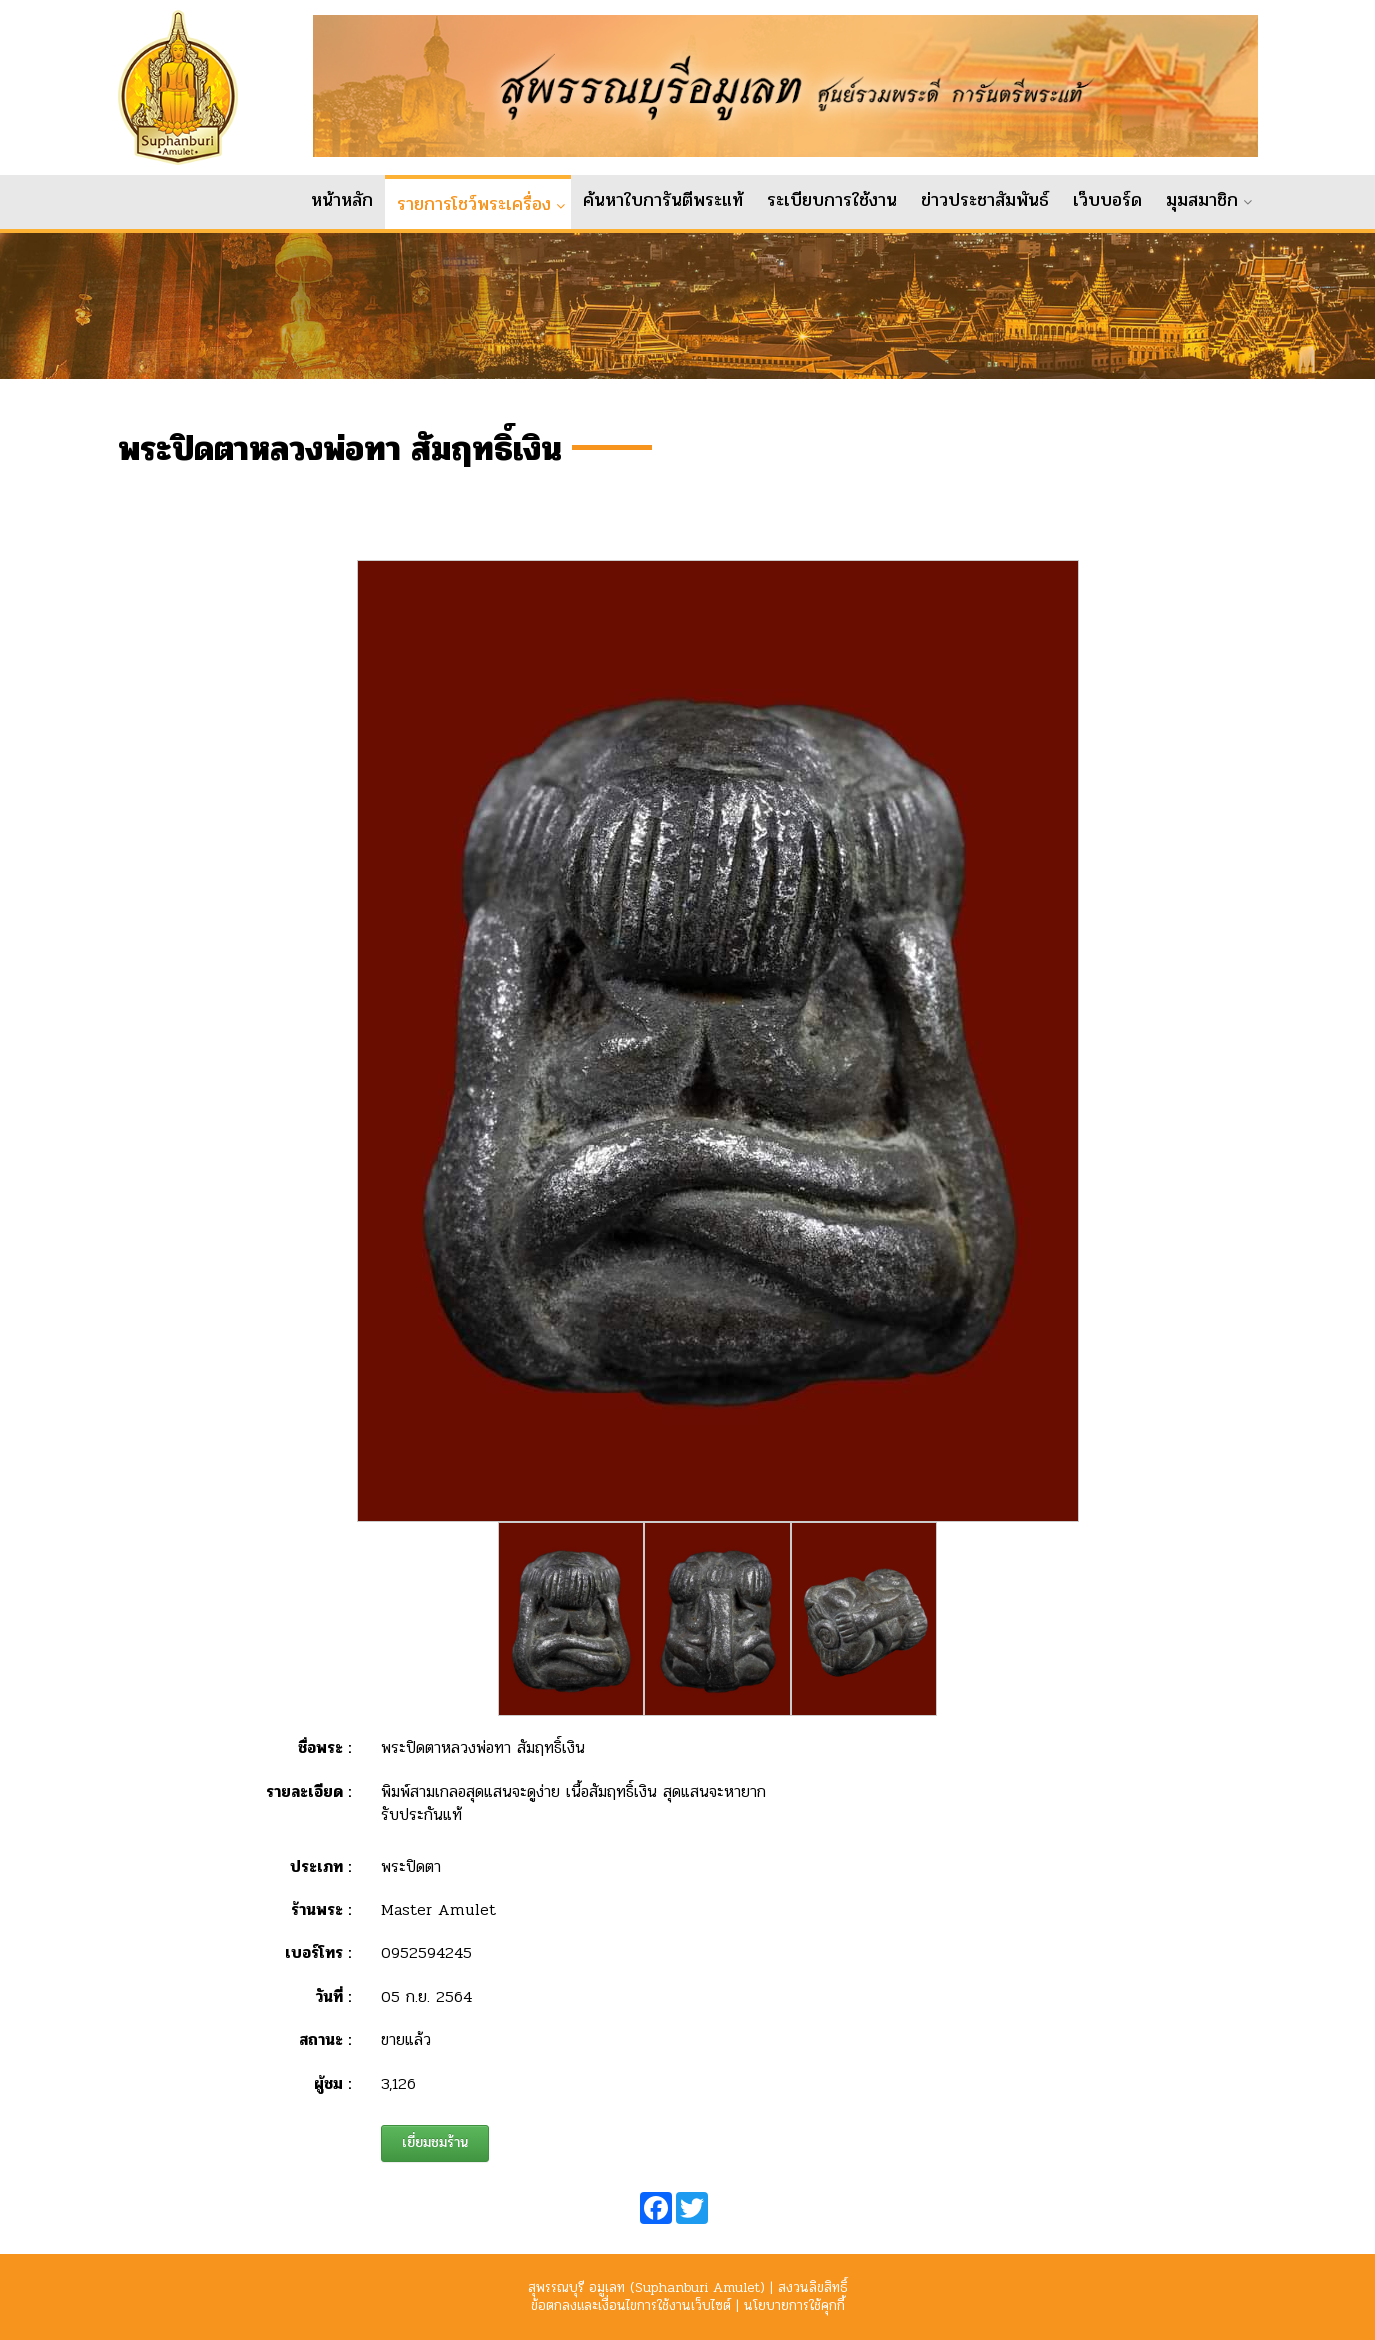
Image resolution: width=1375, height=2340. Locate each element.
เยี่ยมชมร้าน (435, 2157)
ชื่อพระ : (324, 1762)
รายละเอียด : (308, 1805)
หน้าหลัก (342, 200)
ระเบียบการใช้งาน (832, 200)
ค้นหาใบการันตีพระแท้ (663, 200)
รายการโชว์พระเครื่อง (474, 204)
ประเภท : (320, 1880)
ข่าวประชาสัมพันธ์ (985, 200)
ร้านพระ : (321, 1924)
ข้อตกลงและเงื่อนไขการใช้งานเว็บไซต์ (631, 2305)
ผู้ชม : (332, 2097)
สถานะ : (325, 2054)
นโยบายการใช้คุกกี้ (794, 2305)
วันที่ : (333, 2011)
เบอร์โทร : (318, 1967)
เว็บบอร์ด (1107, 200)
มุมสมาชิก (1202, 200)
